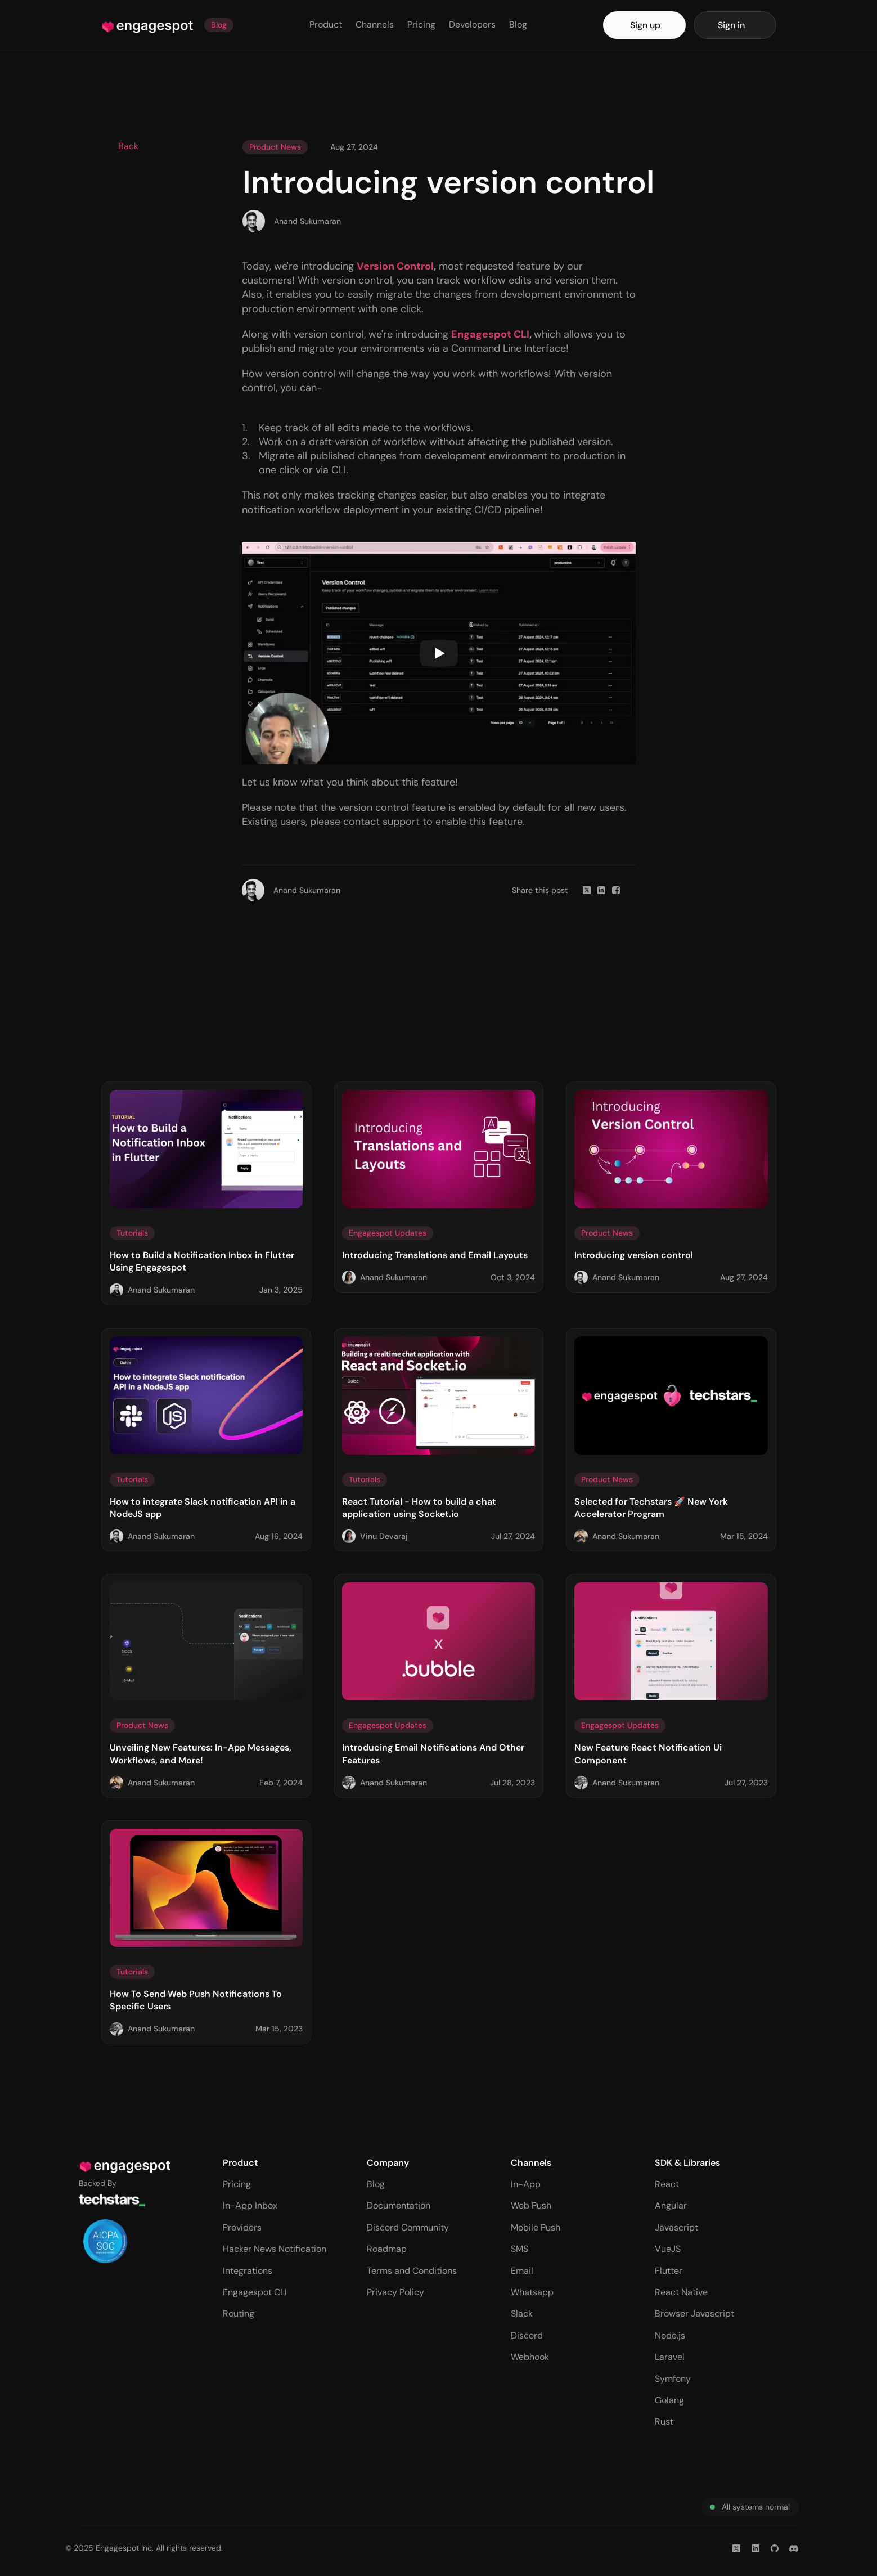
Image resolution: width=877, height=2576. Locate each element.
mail (524, 2271)
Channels (375, 24)
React (667, 2184)
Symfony (673, 2379)
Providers (242, 2227)
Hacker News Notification (274, 2249)
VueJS (668, 2249)
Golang (669, 2400)
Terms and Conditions (412, 2271)
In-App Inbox (250, 2205)
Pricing (421, 24)
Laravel (670, 2357)
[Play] (439, 653)
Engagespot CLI (255, 2292)
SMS (519, 2249)
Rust (664, 2421)
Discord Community (408, 2227)
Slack (522, 2313)
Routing (238, 2313)
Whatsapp (532, 2292)
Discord (527, 2335)
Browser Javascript (694, 2313)
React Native (681, 2292)
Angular (671, 2205)
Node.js (670, 2335)
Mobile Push (535, 2227)
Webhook (530, 2357)
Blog (518, 24)
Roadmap (387, 2249)
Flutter (668, 2271)
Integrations (247, 2271)
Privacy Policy (395, 2292)
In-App (526, 2184)
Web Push (531, 2205)
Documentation (398, 2205)
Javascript (676, 2227)
